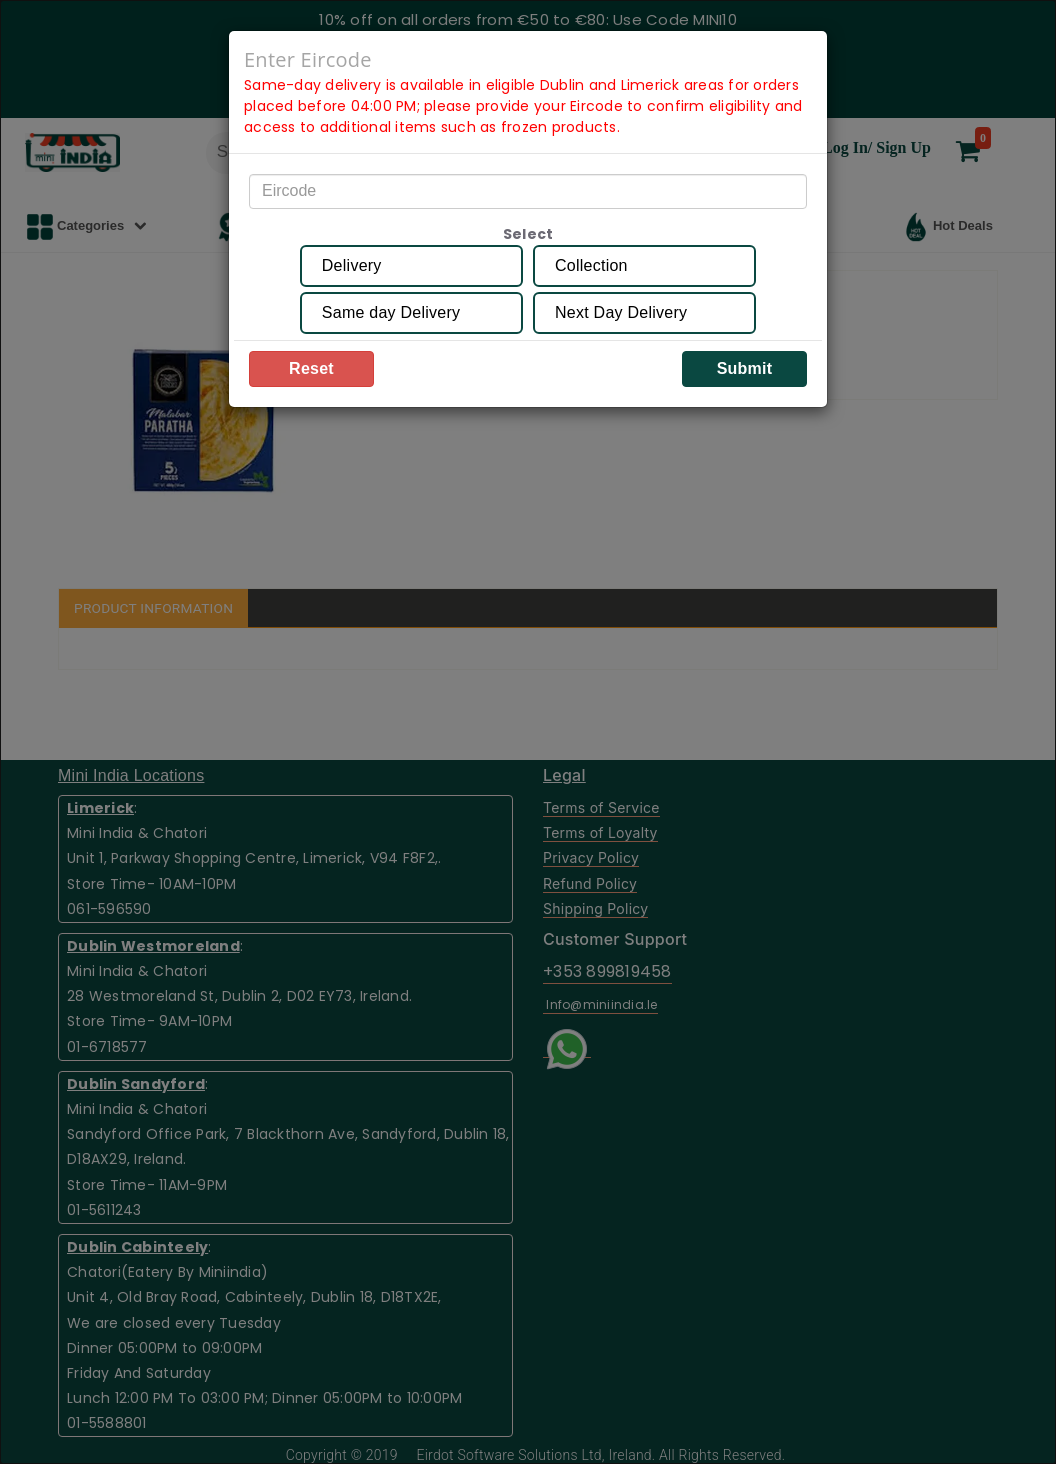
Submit (745, 368)
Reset (311, 368)
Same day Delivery (391, 312)
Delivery (352, 265)
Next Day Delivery (621, 312)
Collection (591, 265)
